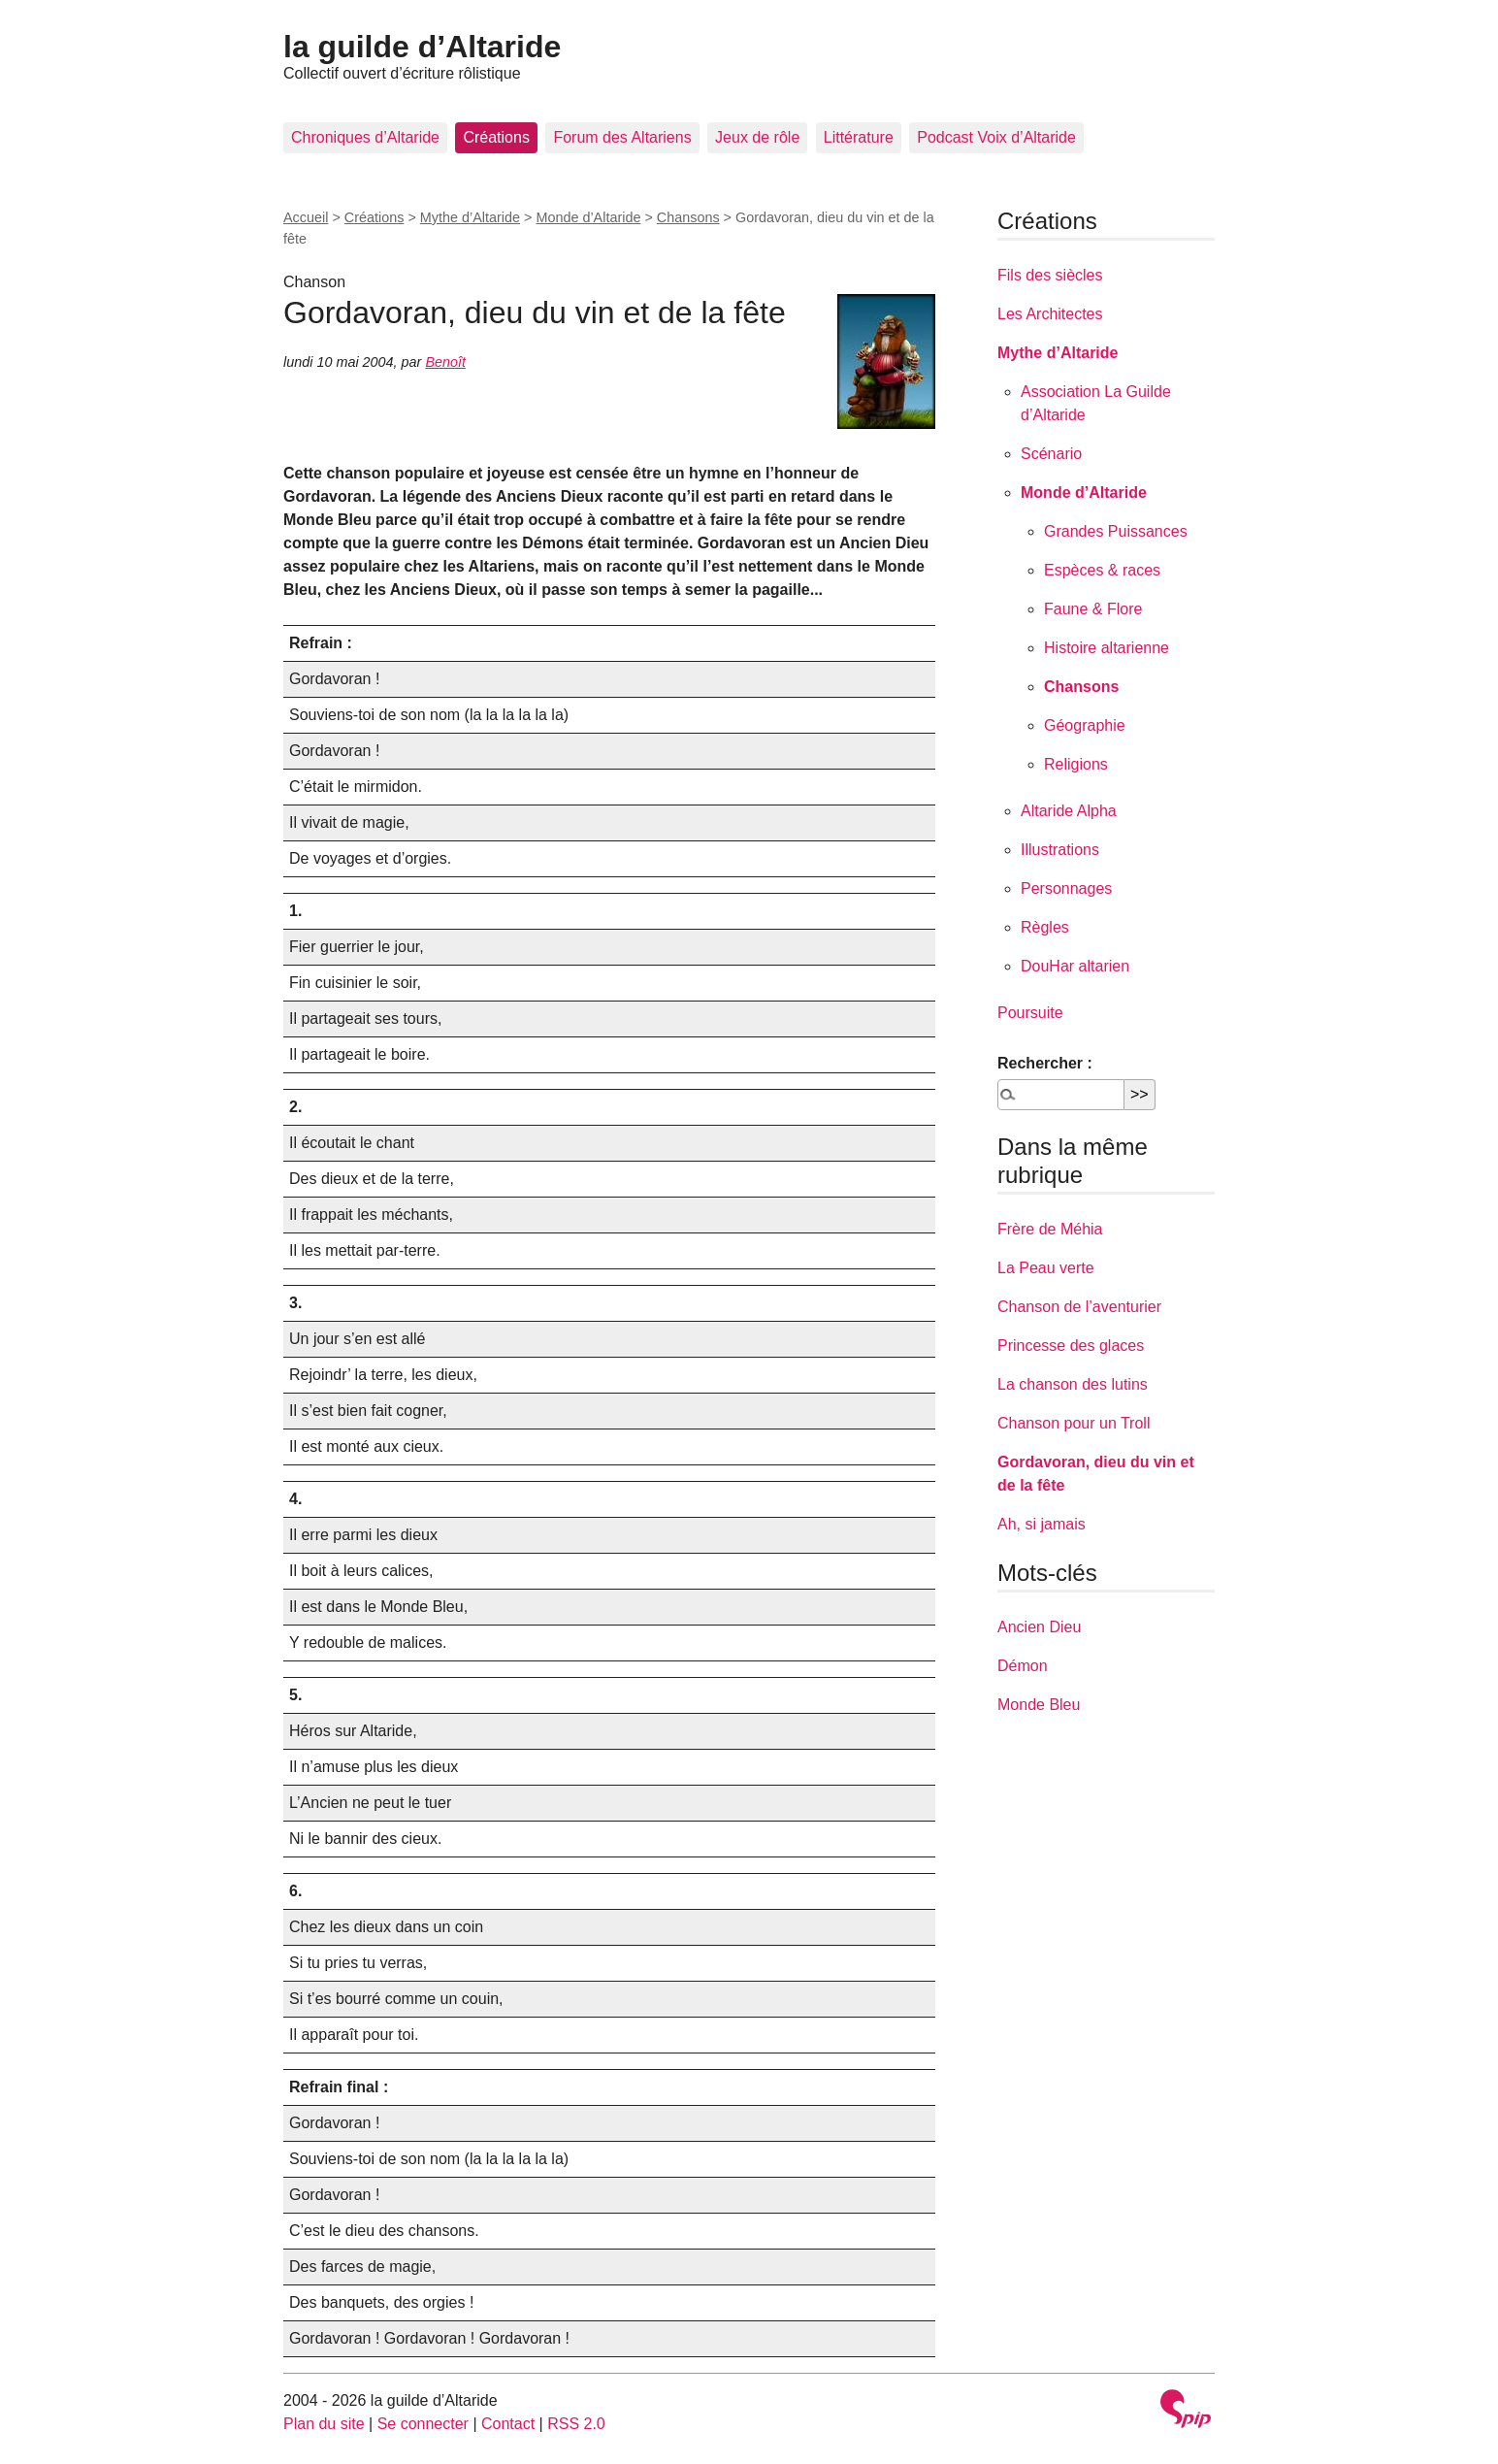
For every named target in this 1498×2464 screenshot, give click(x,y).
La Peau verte (1045, 1268)
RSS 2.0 (576, 2423)
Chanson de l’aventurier (1079, 1306)
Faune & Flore (1093, 609)
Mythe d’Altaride (470, 217)
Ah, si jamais (1041, 1524)
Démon (1022, 1666)
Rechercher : (1044, 1063)
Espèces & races (1102, 570)
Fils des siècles (1049, 275)
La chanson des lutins (1072, 1384)
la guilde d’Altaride (422, 46)
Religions (1076, 764)
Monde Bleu (1038, 1704)
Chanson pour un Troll (1073, 1423)
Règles (1045, 927)
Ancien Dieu (1039, 1627)
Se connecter (423, 2423)
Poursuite (1030, 1012)
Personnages (1066, 888)
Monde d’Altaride (588, 217)
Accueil (305, 217)
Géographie (1084, 725)
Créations (496, 137)
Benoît (445, 362)
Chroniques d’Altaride (365, 137)
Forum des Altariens (622, 137)
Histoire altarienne (1106, 648)
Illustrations (1060, 849)
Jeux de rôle (757, 137)
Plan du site (324, 2423)
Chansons (688, 217)
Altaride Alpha (1069, 811)
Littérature (859, 137)
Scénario (1051, 453)
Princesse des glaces (1070, 1345)
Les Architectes (1050, 314)
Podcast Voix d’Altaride (996, 137)
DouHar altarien (1075, 966)
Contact (508, 2423)
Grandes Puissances (1116, 531)
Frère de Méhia (1050, 1229)
